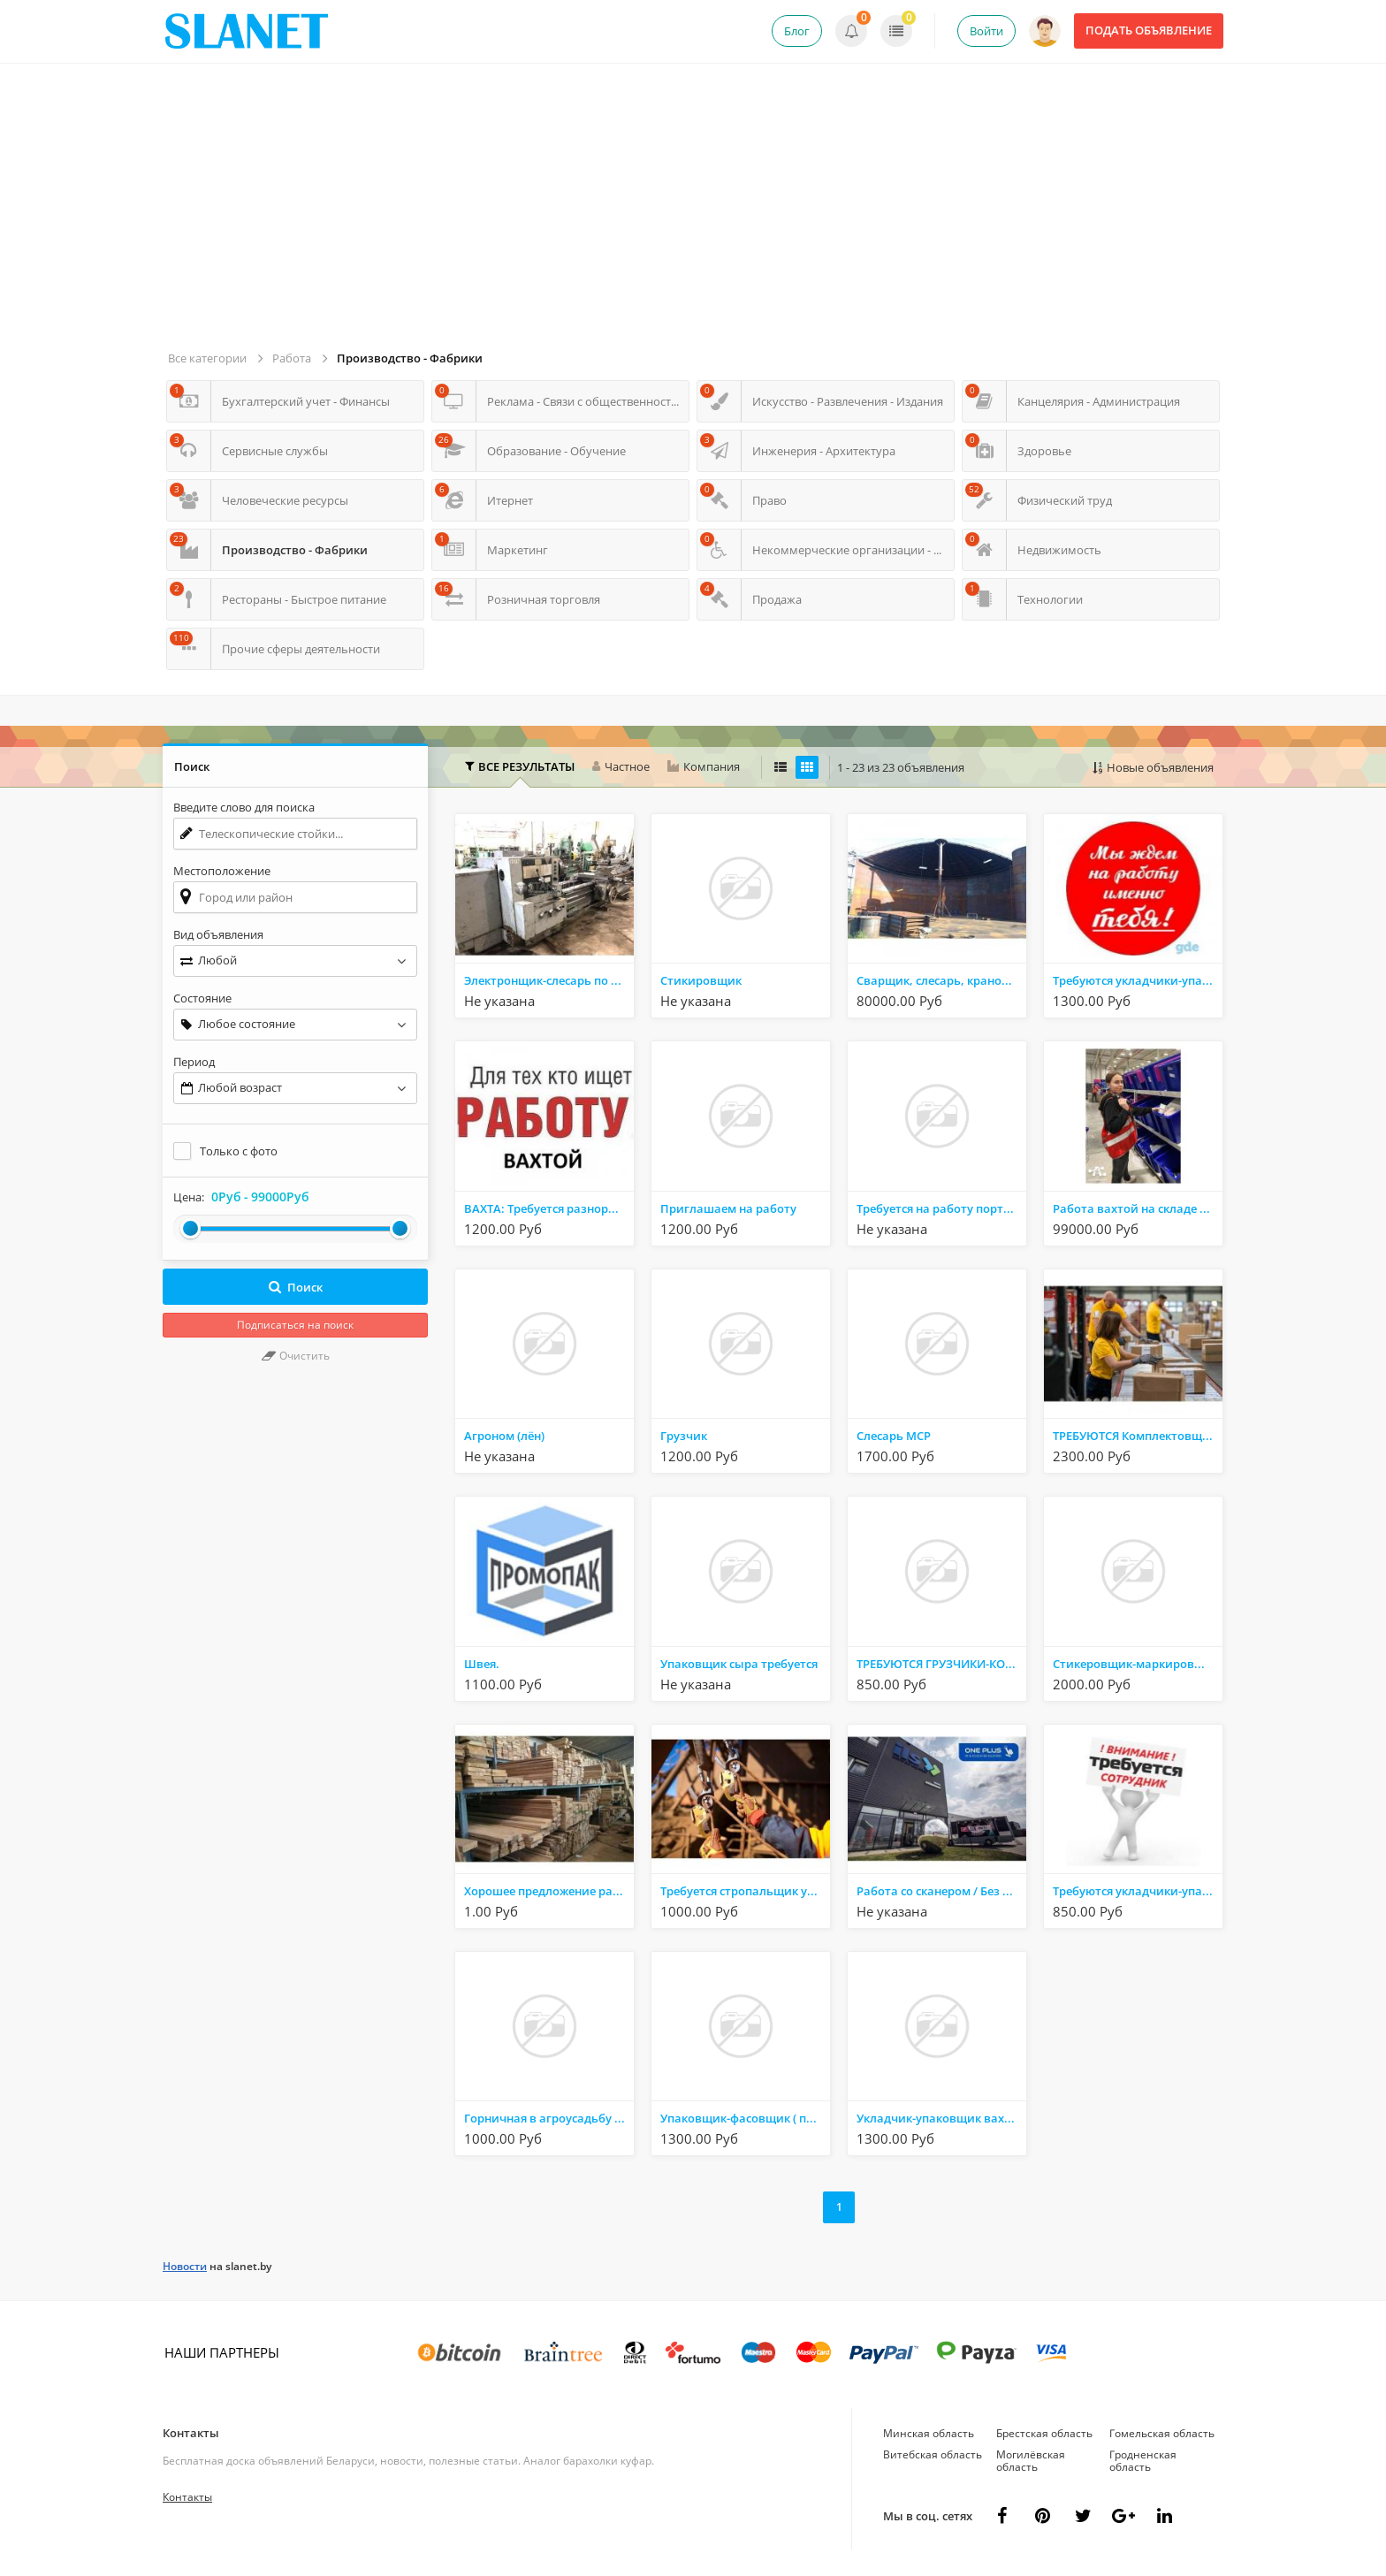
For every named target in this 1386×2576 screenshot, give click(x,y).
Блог (797, 31)
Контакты (191, 2433)
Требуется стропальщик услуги (745, 1891)
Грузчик (683, 1436)
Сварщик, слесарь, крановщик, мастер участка (941, 980)
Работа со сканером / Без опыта (941, 1891)
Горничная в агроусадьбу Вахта (549, 2118)
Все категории (207, 358)
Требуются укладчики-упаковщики (1137, 1891)
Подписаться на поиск (295, 1324)
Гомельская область (1162, 2433)
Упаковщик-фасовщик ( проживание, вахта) (745, 2118)
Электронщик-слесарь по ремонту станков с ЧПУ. (549, 980)
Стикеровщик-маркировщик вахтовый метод (1137, 1664)
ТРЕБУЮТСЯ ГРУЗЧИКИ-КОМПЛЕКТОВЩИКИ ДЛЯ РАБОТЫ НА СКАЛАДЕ (941, 1664)
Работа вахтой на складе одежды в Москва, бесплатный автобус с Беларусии (1137, 1208)
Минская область (928, 2433)
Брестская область (1044, 2433)
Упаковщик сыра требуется (739, 1664)
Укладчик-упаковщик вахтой (941, 2118)
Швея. (481, 1664)
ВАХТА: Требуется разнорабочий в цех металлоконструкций (549, 1208)
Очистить (296, 1355)
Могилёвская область (1030, 2460)
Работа (291, 358)
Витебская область (932, 2454)
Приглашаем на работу (728, 1208)
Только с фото (239, 1151)
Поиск (296, 1287)
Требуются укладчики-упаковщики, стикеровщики (1137, 980)
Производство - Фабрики (410, 358)
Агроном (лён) (504, 1436)
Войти (986, 31)
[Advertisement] (695, 214)
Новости (185, 2266)
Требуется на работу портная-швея (941, 1208)
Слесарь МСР (894, 1436)
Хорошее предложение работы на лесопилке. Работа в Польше (549, 1891)
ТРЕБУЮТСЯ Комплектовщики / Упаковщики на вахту (1137, 1436)
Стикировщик (701, 980)
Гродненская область (1143, 2460)
